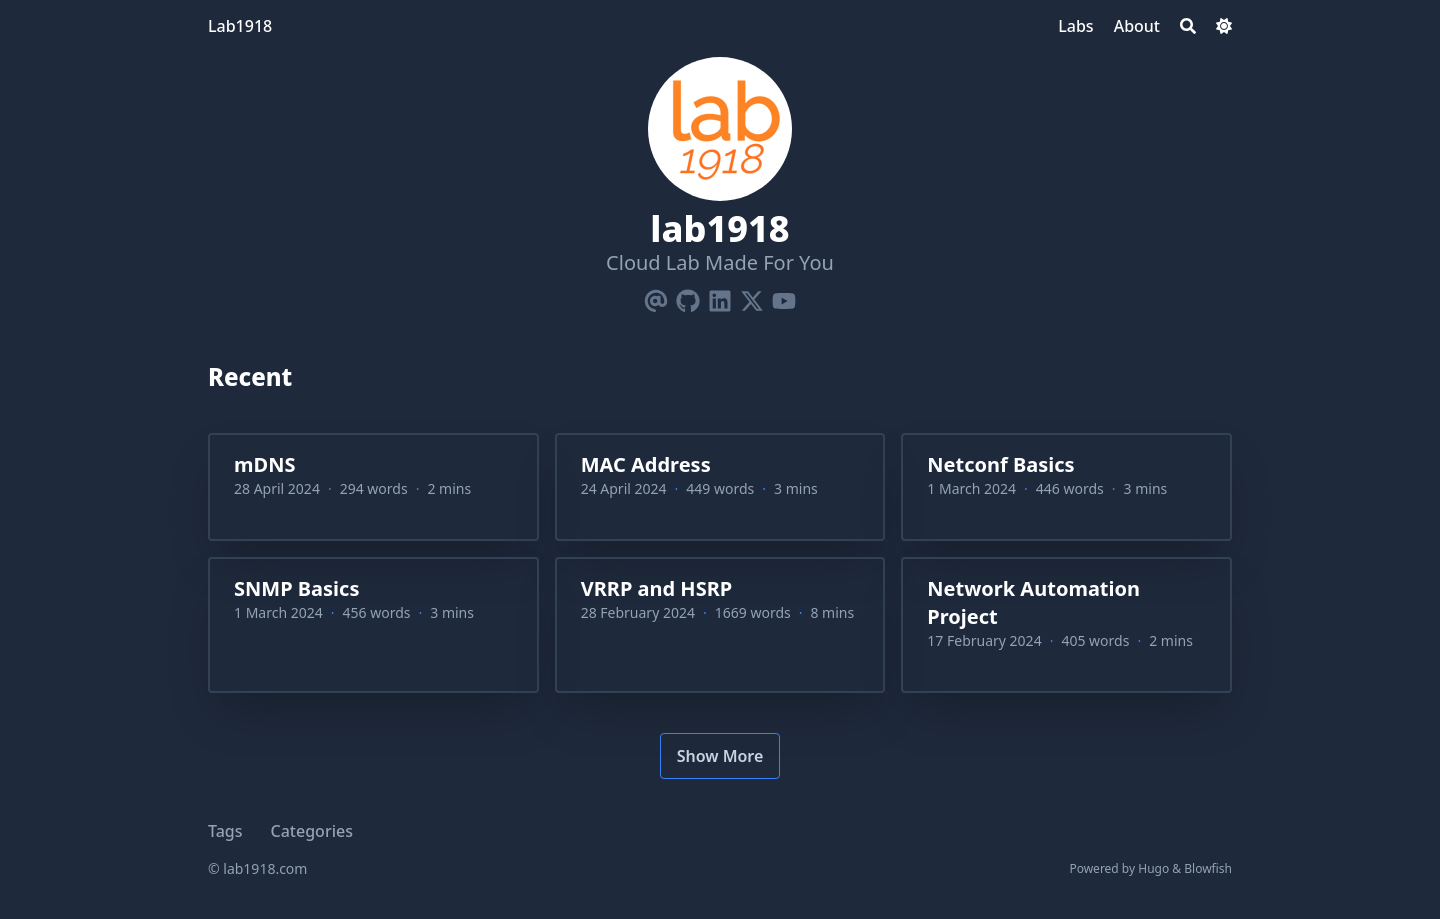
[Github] (688, 297)
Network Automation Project (1033, 602)
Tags (225, 831)
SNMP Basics (296, 588)
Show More (720, 756)
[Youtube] (784, 297)
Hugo (1153, 868)
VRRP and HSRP (657, 588)
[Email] (656, 297)
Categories (312, 831)
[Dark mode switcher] (1224, 26)
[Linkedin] (720, 297)
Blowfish (1208, 868)
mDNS (264, 464)
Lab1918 (240, 26)
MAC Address (646, 464)
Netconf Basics (1000, 464)
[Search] (1188, 26)
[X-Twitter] (752, 297)
